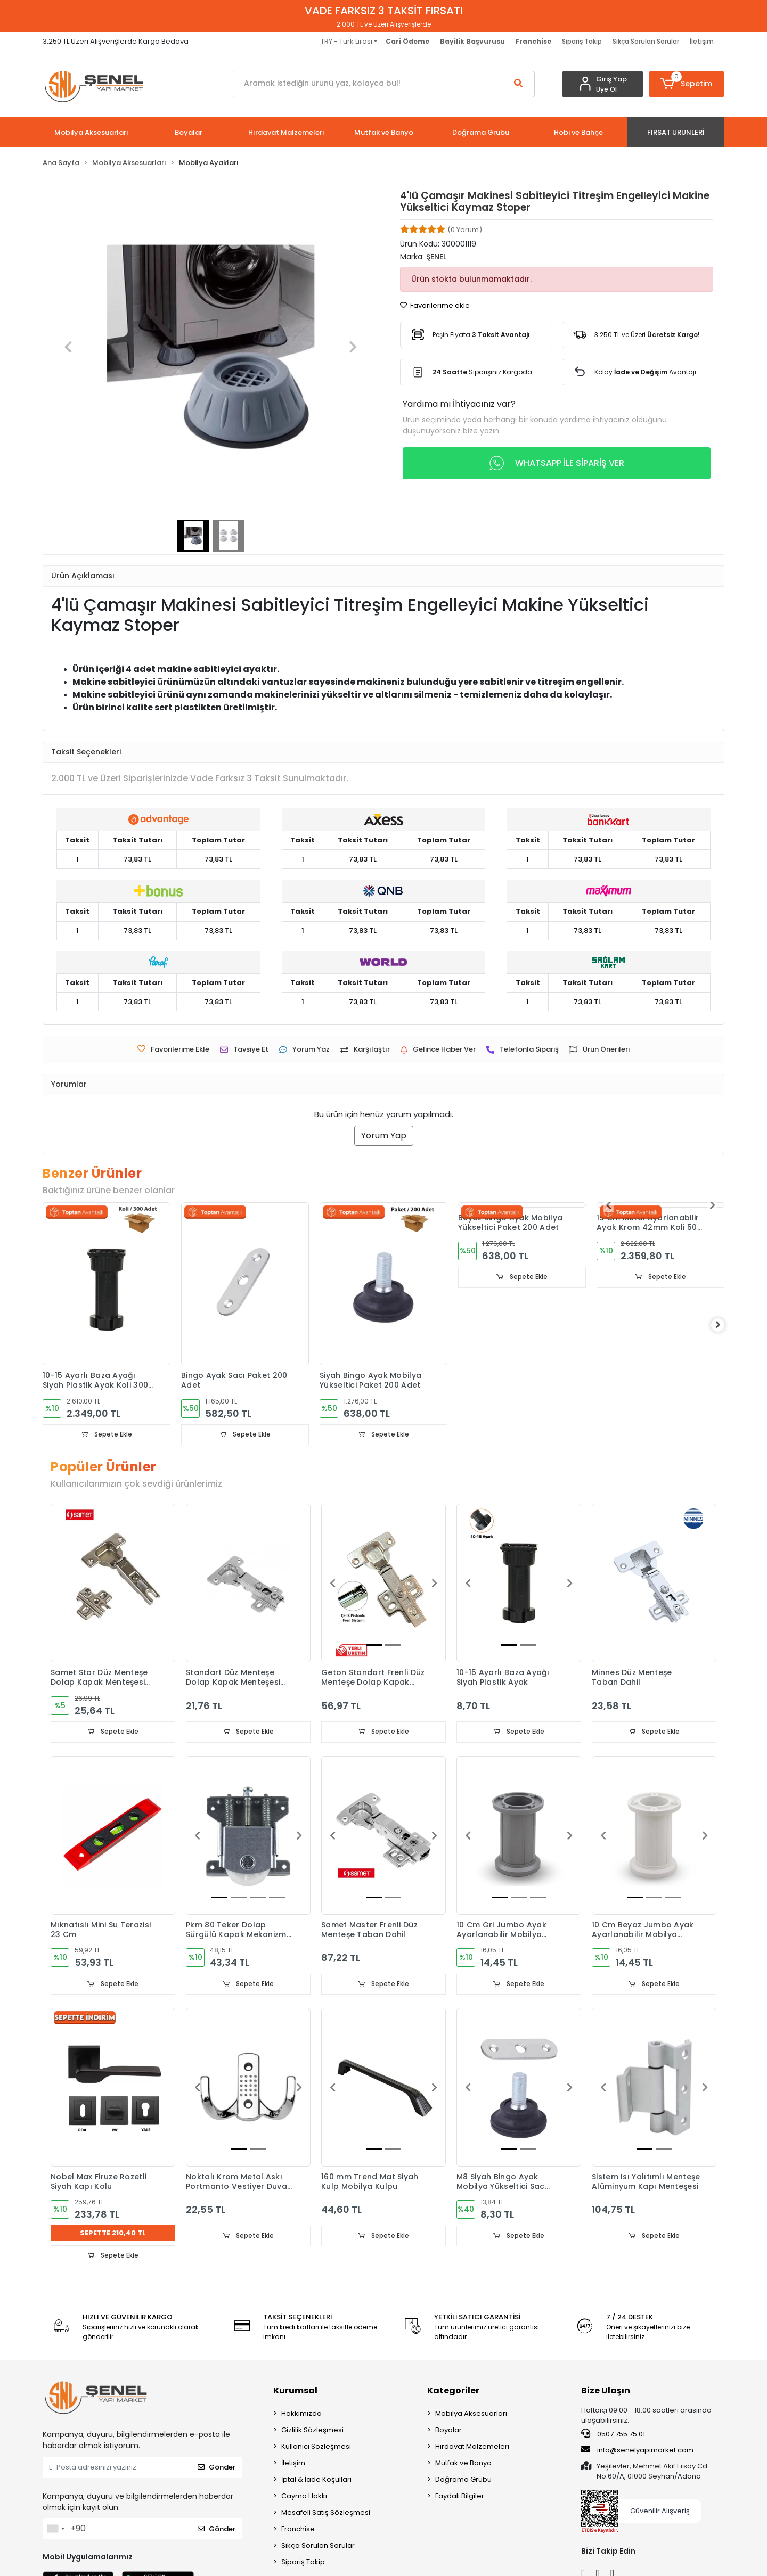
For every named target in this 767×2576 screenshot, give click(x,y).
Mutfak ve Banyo (463, 2464)
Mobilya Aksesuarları (471, 2415)
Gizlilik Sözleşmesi (312, 2431)
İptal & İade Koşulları (316, 2481)
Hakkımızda (301, 2415)
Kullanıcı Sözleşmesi (316, 2448)
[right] (724, 1325)
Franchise (298, 2530)
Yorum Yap (383, 1135)
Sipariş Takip (582, 41)
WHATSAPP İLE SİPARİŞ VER (556, 463)
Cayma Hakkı (304, 2497)
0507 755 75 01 (613, 2435)
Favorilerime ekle (435, 305)
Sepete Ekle (106, 1434)
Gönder (216, 2469)
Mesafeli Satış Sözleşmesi (325, 2514)
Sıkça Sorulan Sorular (646, 41)
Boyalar (448, 2431)
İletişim (702, 41)
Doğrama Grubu (463, 2481)
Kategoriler (453, 2392)
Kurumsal (295, 2392)
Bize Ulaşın (605, 2392)
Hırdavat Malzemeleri (472, 2448)
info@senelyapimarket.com (637, 2452)
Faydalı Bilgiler (459, 2497)
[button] (687, 84)
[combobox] (55, 2530)
